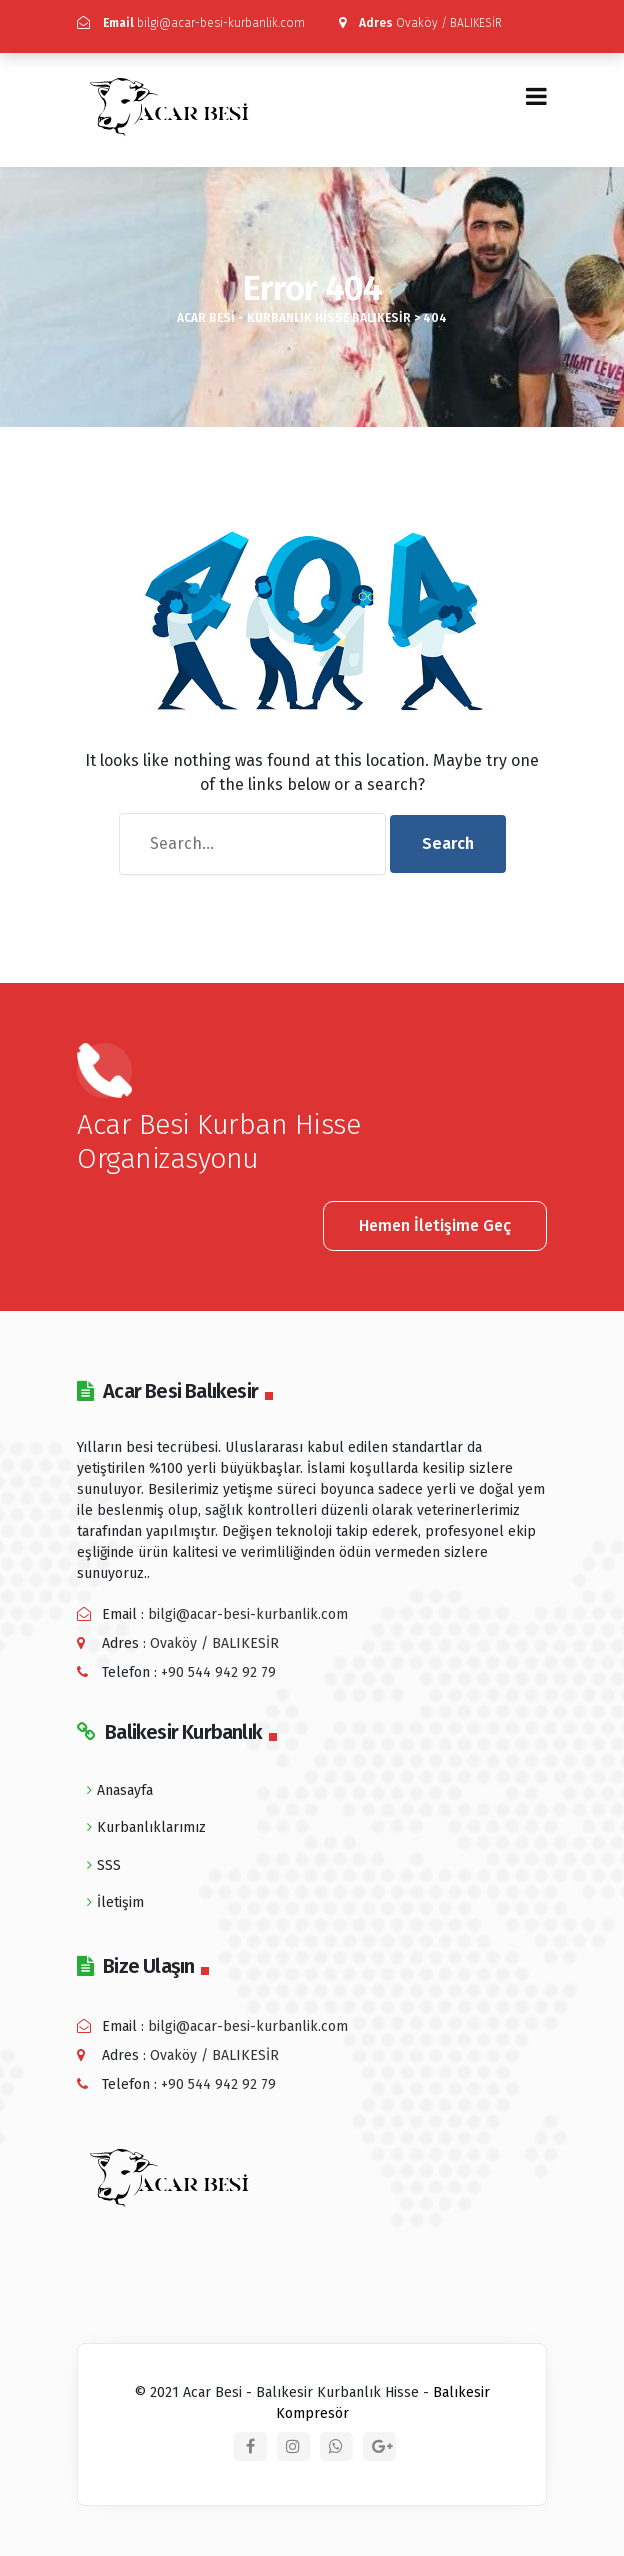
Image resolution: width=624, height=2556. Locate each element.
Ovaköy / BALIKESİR (420, 23)
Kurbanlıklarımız (151, 1827)
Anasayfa (125, 1790)
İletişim (120, 1902)
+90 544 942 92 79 (218, 1672)
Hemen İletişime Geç (435, 1225)
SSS (109, 1865)
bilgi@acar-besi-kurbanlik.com (191, 23)
